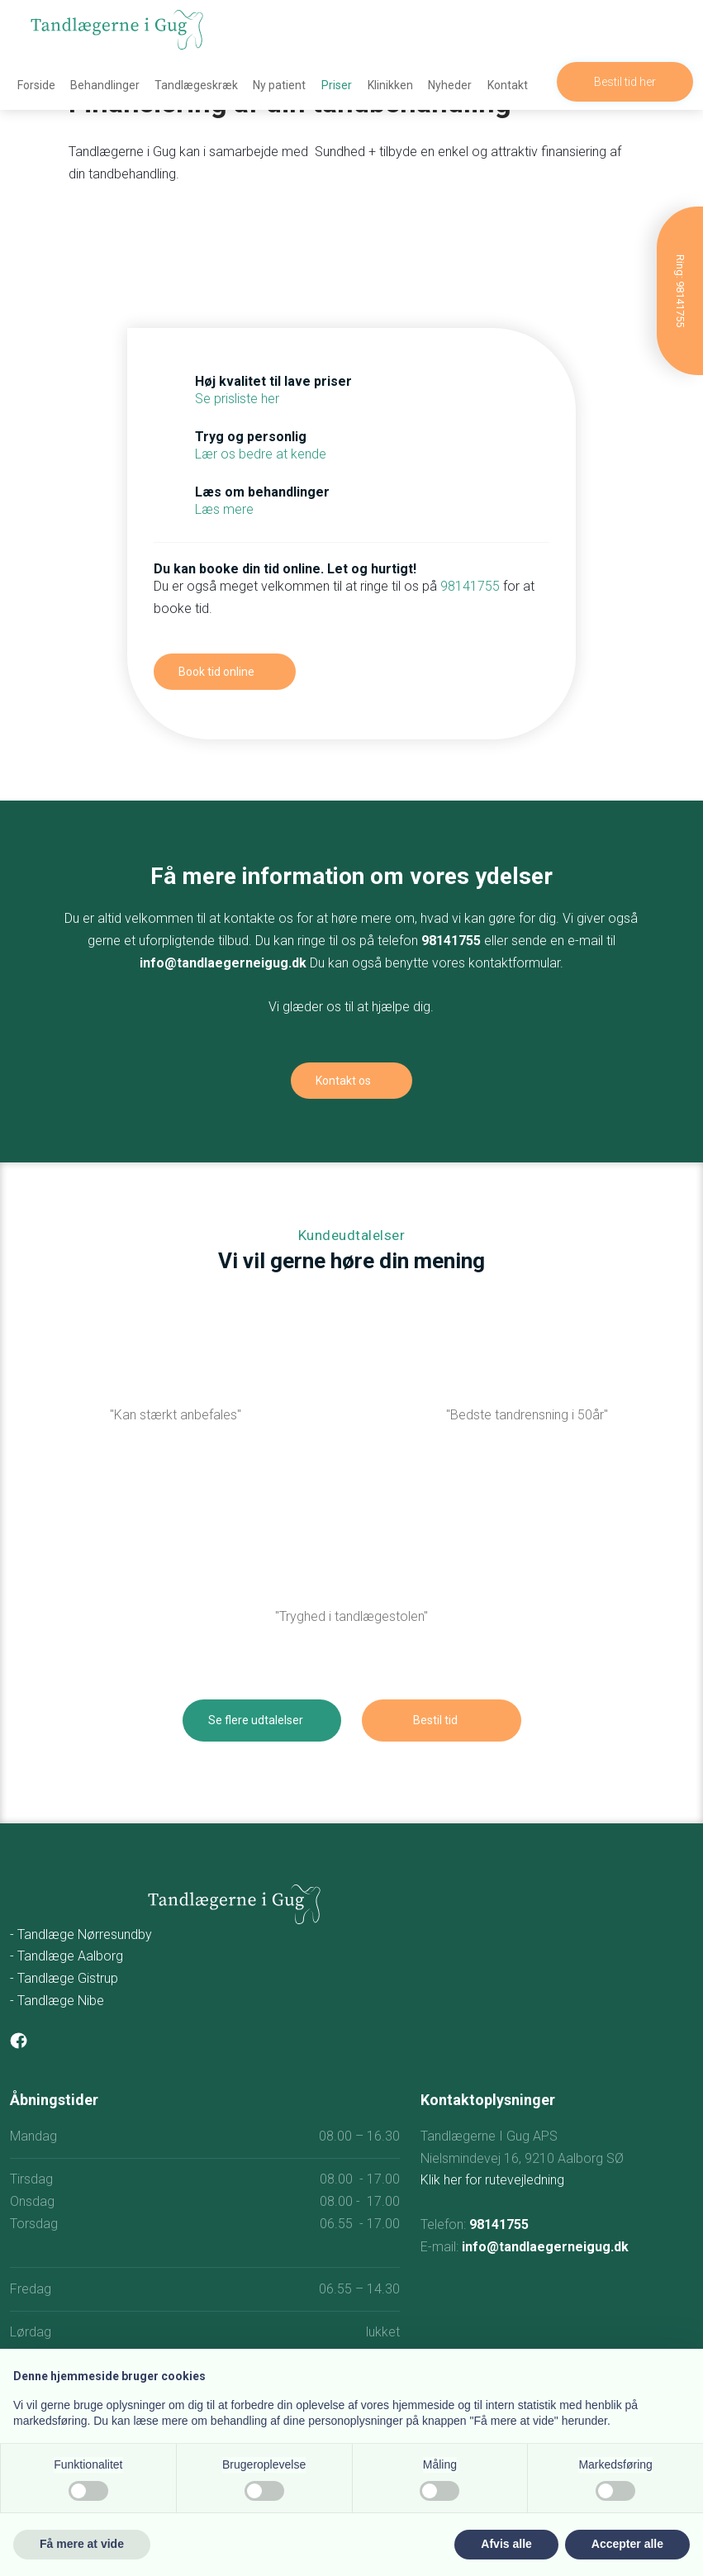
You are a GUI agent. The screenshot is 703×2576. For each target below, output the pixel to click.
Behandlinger (105, 84)
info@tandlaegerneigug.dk (223, 963)
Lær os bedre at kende (260, 454)
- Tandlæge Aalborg (66, 1956)
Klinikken (390, 84)
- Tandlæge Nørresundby (81, 1934)
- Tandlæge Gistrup (64, 1978)
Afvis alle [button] (506, 2543)
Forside (36, 84)
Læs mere (224, 509)
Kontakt (507, 85)
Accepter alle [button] (627, 2543)
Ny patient (279, 84)
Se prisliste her (237, 398)
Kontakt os (343, 1080)
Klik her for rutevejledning (492, 2180)
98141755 (470, 586)
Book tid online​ (216, 671)
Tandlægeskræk (196, 84)
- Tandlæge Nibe (57, 2000)
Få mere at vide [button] (82, 2543)
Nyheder (450, 84)
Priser (336, 85)
